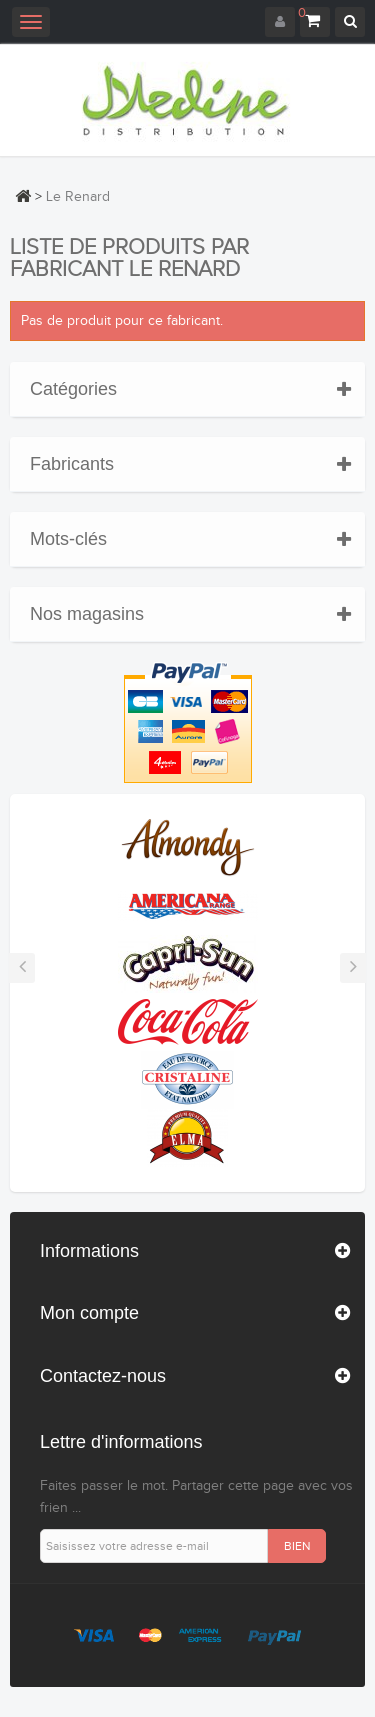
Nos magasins (87, 614)
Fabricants (72, 464)
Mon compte (89, 1313)
